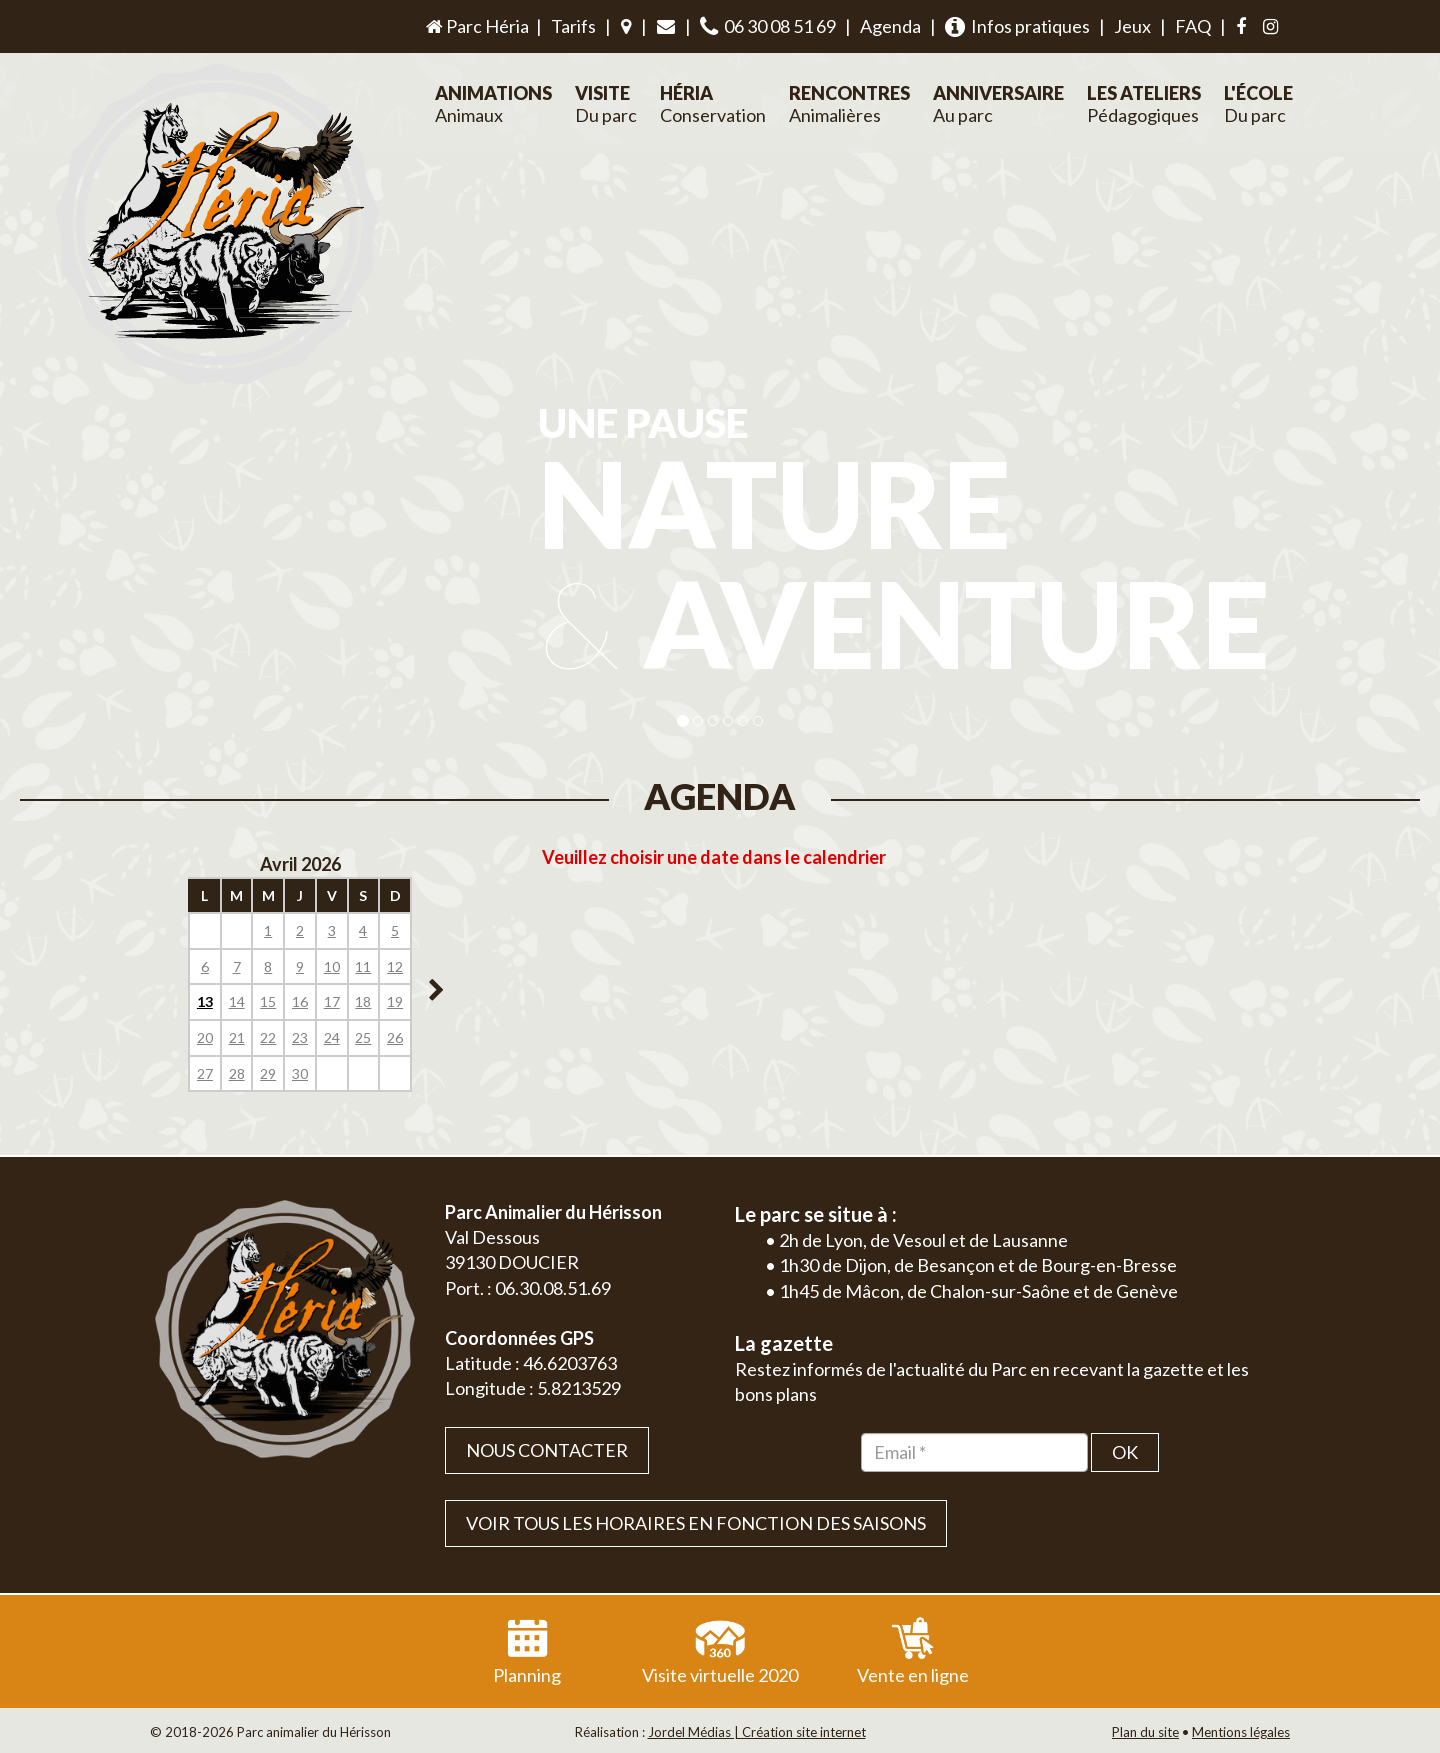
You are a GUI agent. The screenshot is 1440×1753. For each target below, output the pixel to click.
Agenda (890, 26)
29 (268, 1073)
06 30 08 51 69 (768, 26)
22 (268, 1037)
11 (363, 966)
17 (332, 1001)
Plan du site (1145, 1732)
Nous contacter (547, 1450)
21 (237, 1037)
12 (395, 966)
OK (1125, 1452)
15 (268, 1001)
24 (332, 1037)
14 (237, 1001)
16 (300, 1001)
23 (300, 1037)
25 (363, 1037)
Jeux (1132, 26)
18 (363, 1001)
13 (205, 1001)
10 (332, 966)
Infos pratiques (1017, 26)
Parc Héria (476, 26)
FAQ (1193, 26)
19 (395, 1001)
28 (237, 1073)
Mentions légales (1241, 1732)
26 (395, 1037)
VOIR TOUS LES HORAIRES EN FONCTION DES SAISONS (696, 1523)
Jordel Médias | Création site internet (757, 1732)
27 (205, 1073)
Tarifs (573, 26)
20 (205, 1037)
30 (300, 1073)
